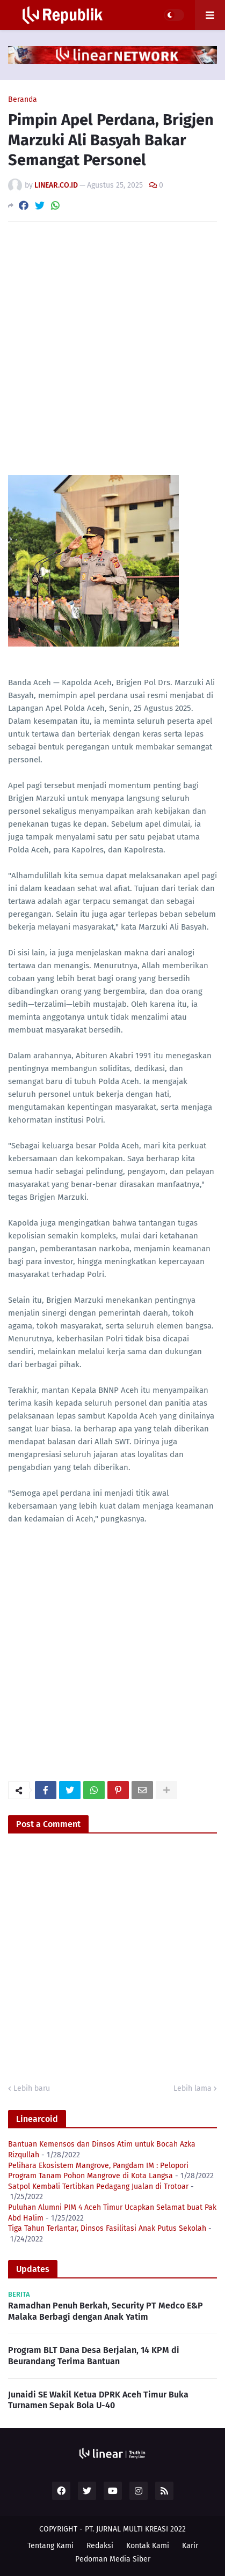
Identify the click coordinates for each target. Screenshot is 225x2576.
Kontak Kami (147, 2545)
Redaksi (99, 2545)
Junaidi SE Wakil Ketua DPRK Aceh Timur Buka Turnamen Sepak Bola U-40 (98, 2400)
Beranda (22, 99)
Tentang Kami (50, 2545)
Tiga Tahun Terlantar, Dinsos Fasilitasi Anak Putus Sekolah (107, 2228)
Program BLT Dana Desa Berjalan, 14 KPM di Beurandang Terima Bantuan (93, 2355)
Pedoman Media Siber (112, 2559)
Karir (190, 2545)
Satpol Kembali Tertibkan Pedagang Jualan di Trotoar (98, 2186)
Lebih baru (31, 2088)
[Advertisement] (112, 347)
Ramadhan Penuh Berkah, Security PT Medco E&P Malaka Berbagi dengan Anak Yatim (105, 2311)
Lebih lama (192, 2088)
